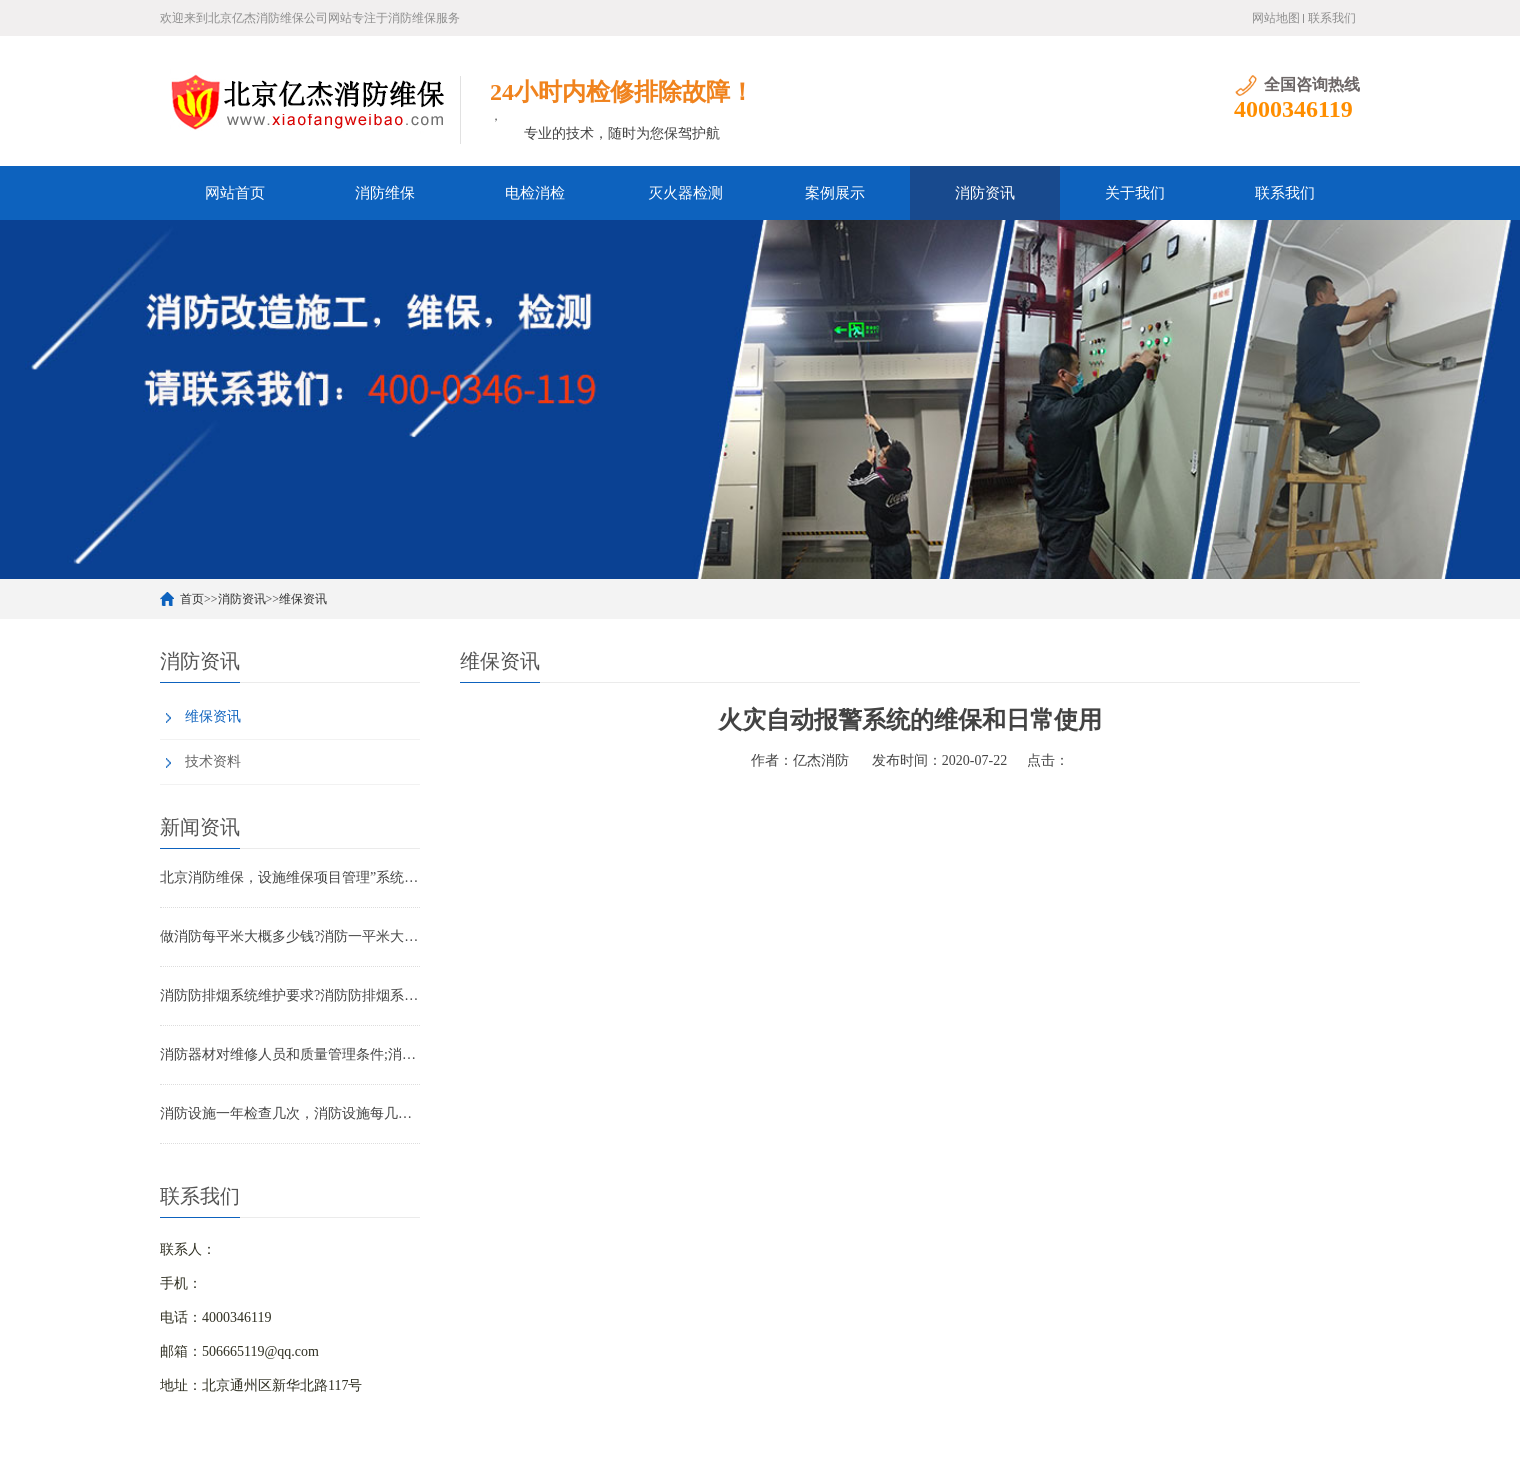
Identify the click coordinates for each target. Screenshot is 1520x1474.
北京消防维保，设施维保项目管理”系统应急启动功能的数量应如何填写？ (290, 877)
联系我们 (1332, 18)
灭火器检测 (685, 193)
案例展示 (835, 193)
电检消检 (535, 193)
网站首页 (235, 193)
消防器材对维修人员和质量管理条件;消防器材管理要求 (290, 1054)
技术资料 (213, 761)
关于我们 (1135, 193)
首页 (192, 599)
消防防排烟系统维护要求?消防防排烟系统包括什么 (290, 995)
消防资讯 (985, 193)
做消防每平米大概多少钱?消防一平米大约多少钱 (290, 936)
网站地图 (1276, 18)
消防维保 (385, 193)
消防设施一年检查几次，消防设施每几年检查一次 (290, 1113)
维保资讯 (303, 599)
